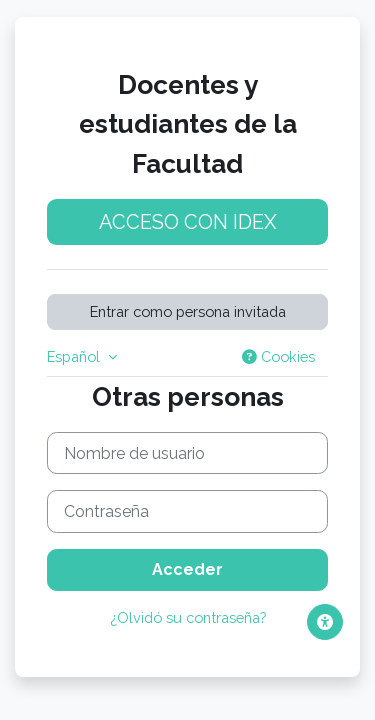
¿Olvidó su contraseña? (188, 617)
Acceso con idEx (188, 222)
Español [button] (75, 356)
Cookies (278, 356)
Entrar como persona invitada (188, 311)
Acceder (187, 569)
